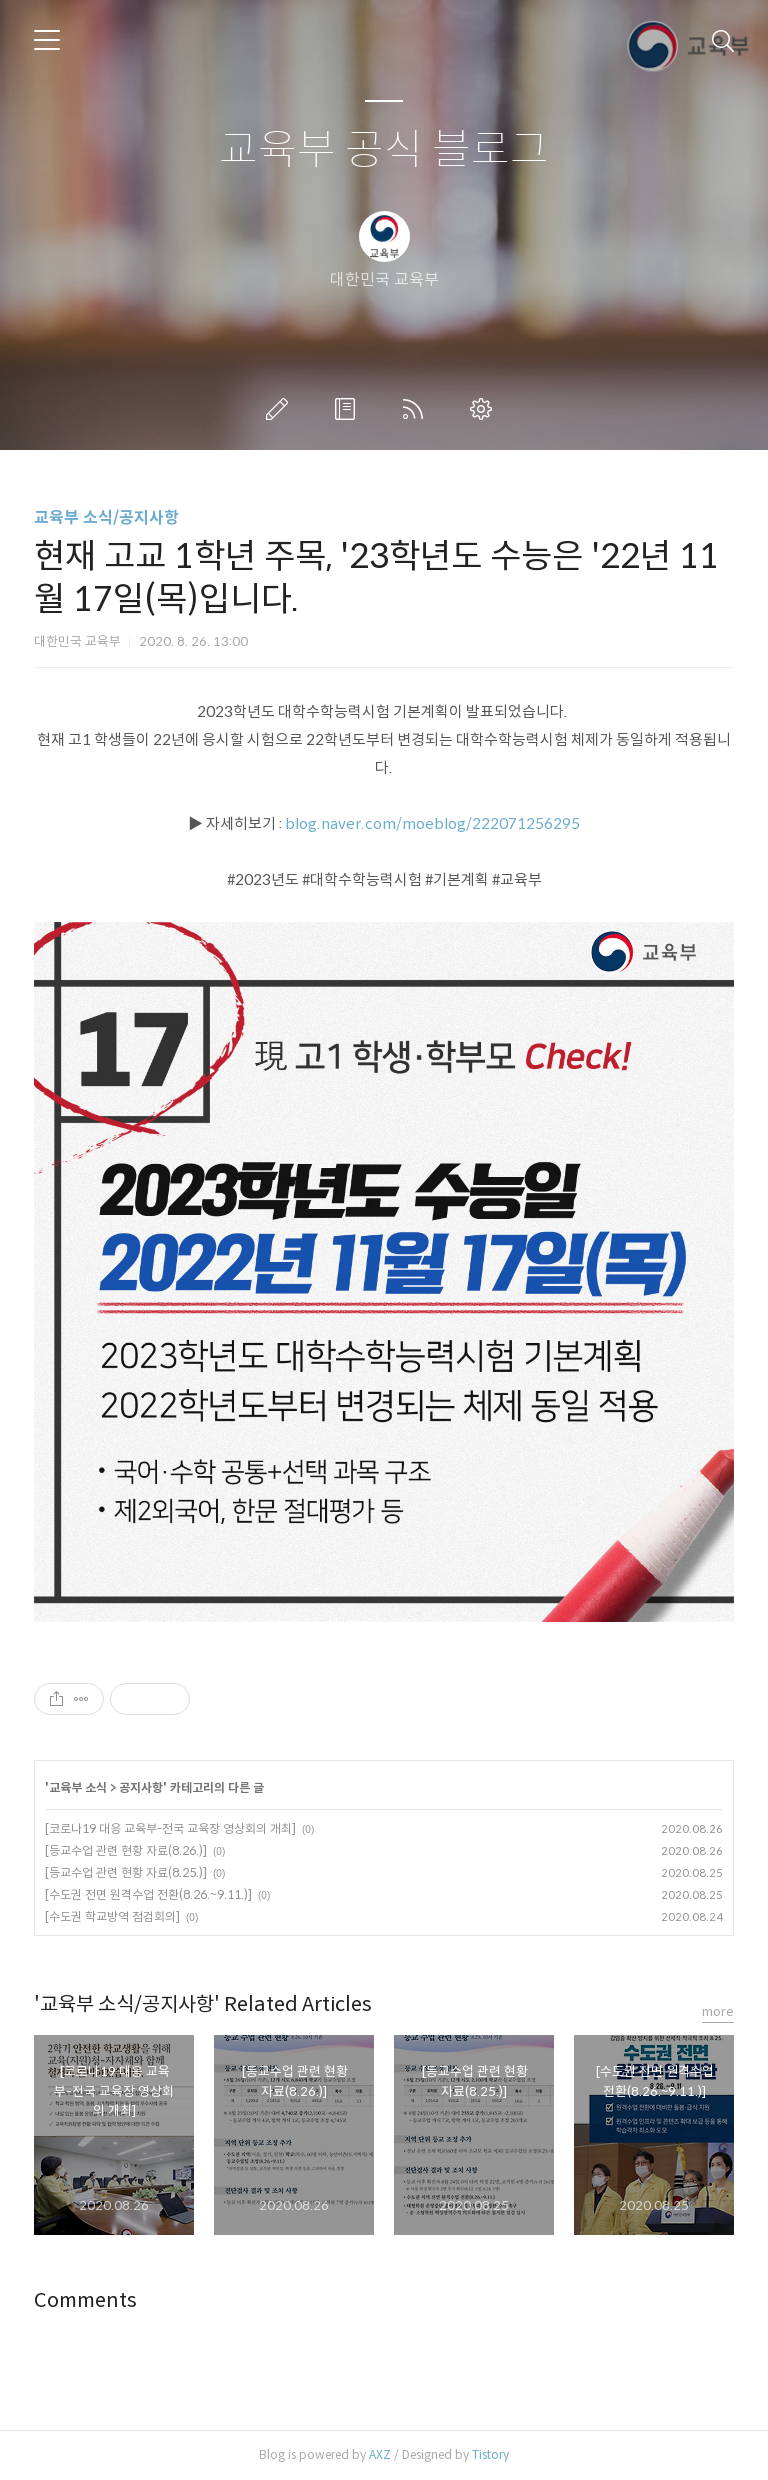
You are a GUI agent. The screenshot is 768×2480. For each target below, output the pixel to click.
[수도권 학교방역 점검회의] (112, 1916)
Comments (85, 2300)
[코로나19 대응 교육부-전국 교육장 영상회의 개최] (170, 1828)
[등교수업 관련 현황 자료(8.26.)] (126, 1850)
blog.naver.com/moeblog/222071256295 (432, 823)
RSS (417, 409)
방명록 (349, 409)
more (718, 2011)
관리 (485, 409)
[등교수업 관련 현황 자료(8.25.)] (126, 1872)
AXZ (380, 2454)
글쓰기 (281, 409)
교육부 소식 (78, 1787)
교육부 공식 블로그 (384, 150)
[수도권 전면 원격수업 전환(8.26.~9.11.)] (148, 1894)
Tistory (490, 2454)
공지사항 (141, 1787)
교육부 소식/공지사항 (106, 517)
